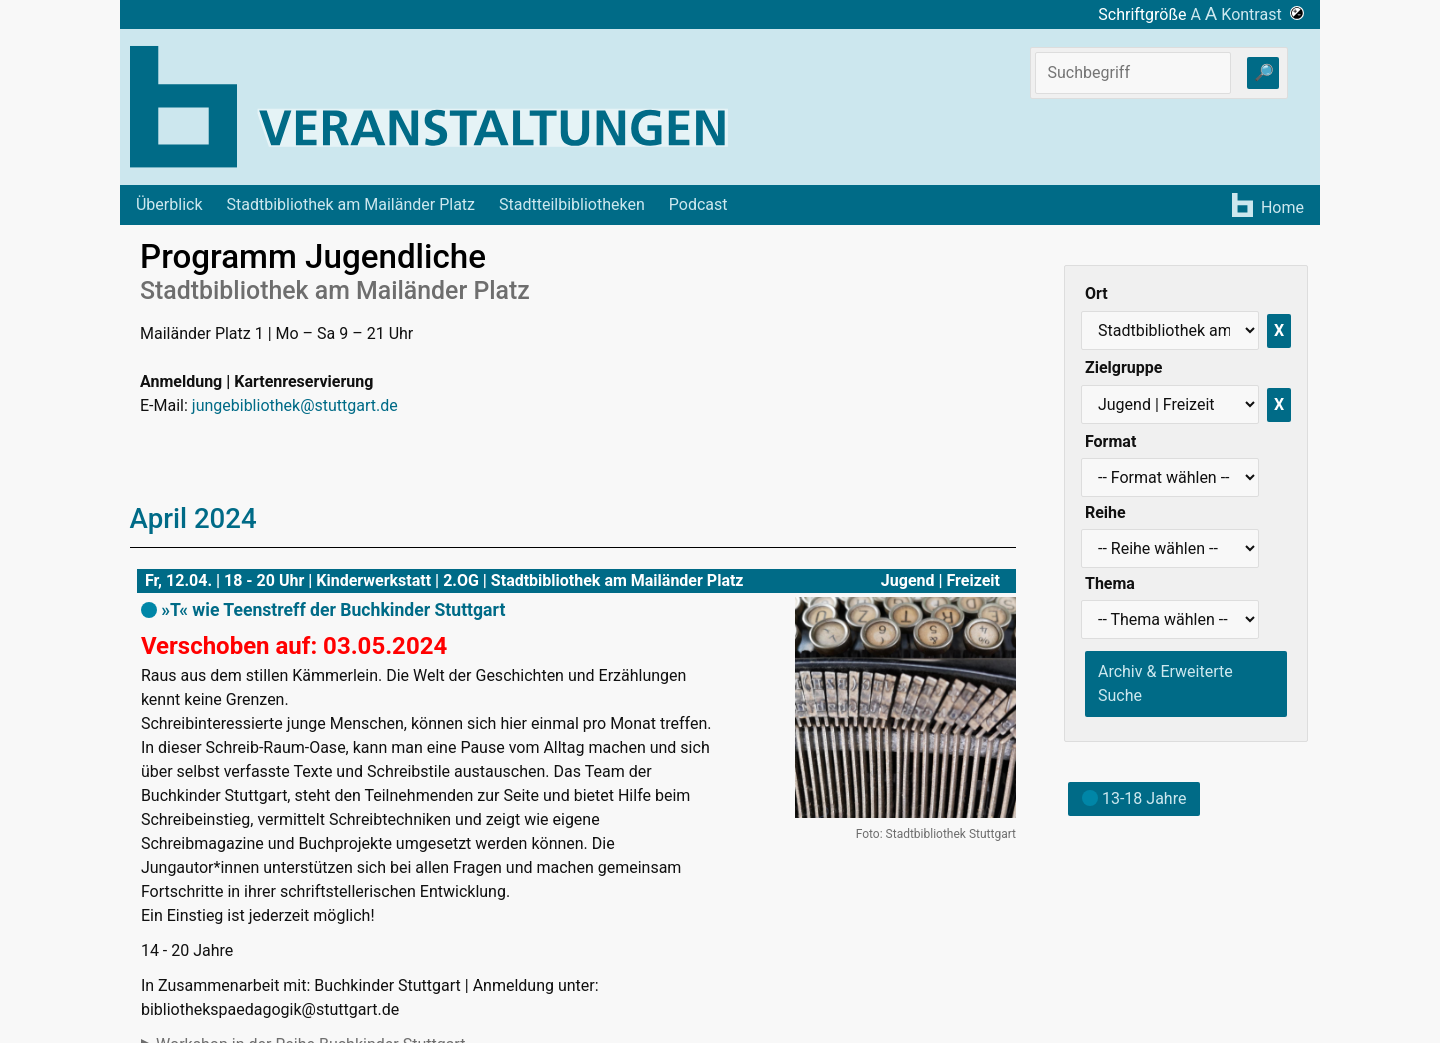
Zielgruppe (1123, 367)
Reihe (1105, 512)
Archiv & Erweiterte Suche (1165, 683)
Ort (1096, 293)
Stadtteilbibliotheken (572, 204)
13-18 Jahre (1134, 798)
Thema (1110, 583)
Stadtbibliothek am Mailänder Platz (351, 204)
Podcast (698, 204)
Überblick (169, 204)
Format (1110, 441)
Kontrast (1262, 14)
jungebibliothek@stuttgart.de (295, 405)
